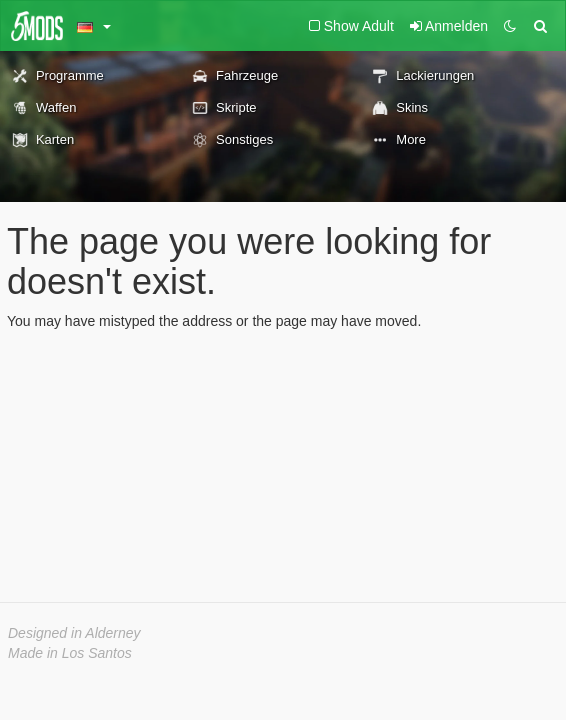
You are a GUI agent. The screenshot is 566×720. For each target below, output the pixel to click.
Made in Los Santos (70, 653)
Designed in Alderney (74, 633)
